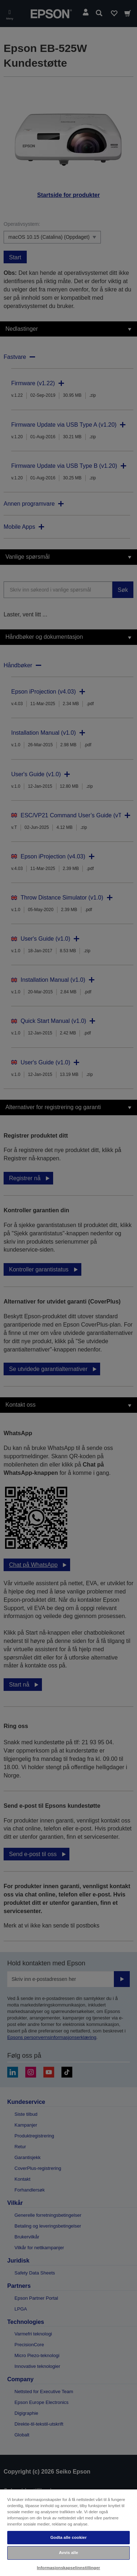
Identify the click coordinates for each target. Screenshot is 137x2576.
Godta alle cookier (68, 2537)
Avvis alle (68, 2552)
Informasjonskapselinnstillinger (68, 2568)
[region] (68, 2532)
